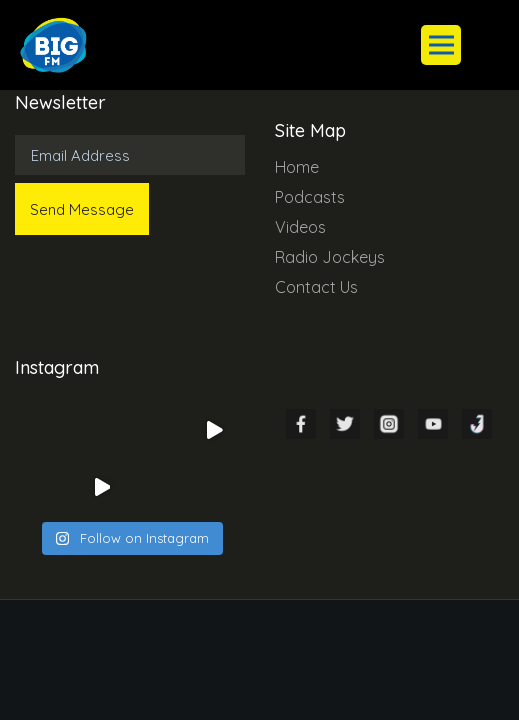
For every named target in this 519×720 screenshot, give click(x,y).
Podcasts (310, 197)
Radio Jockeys (330, 257)
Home (297, 167)
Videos (300, 227)
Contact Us (316, 287)
